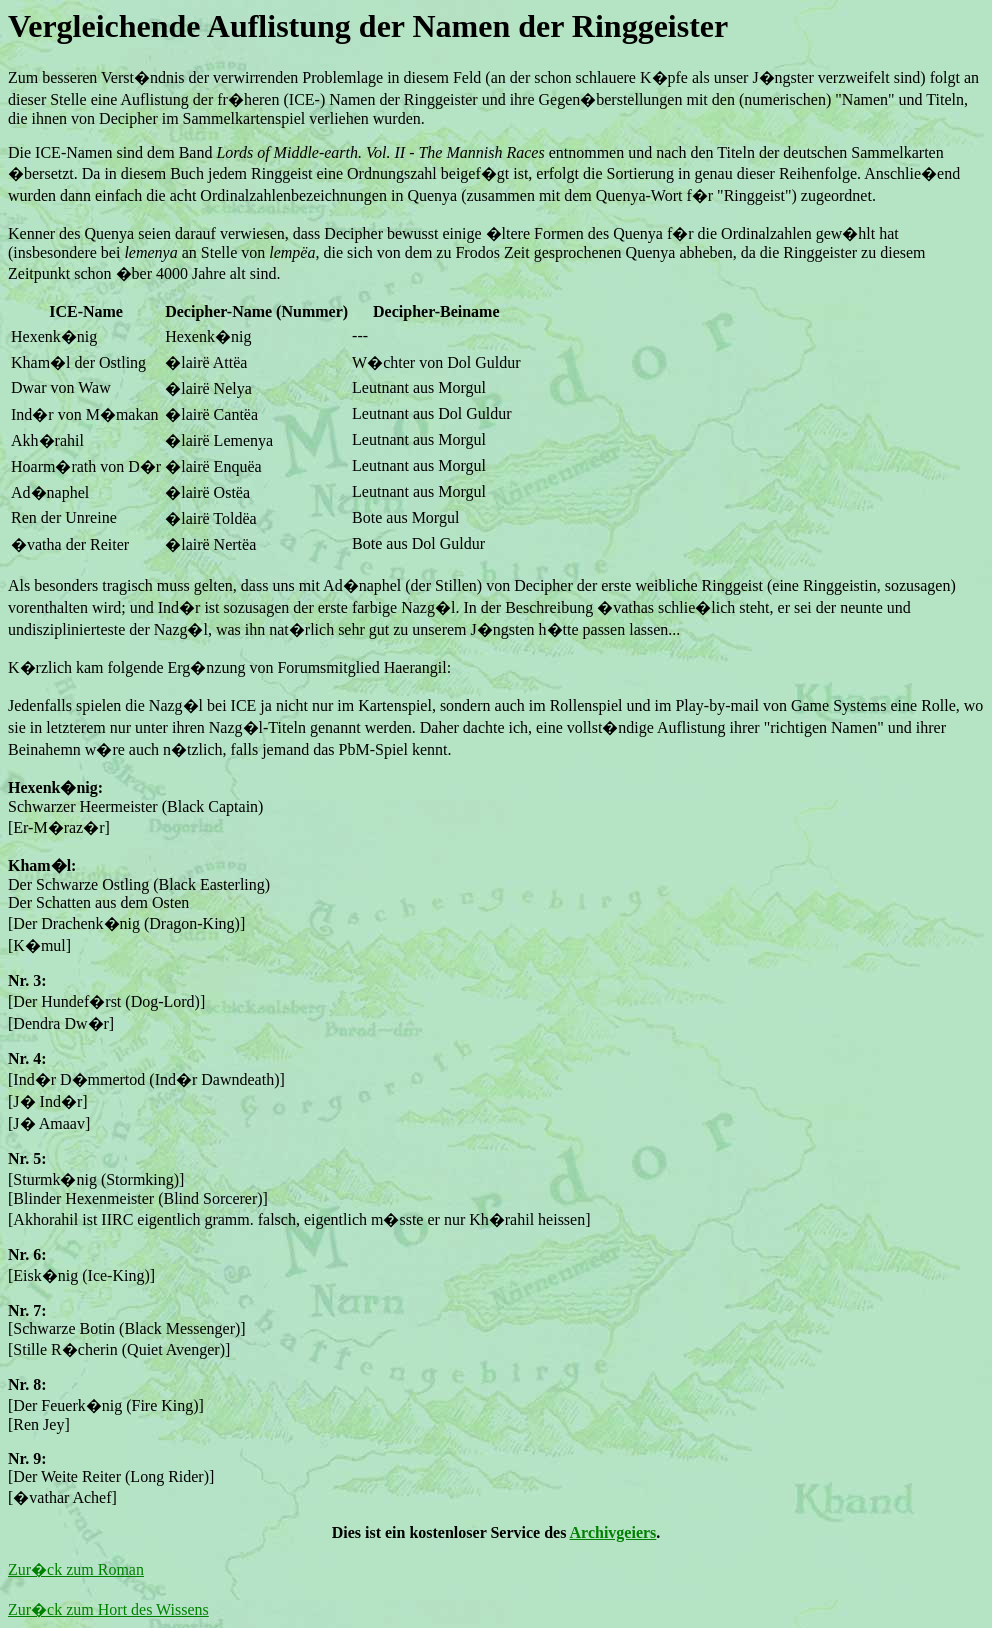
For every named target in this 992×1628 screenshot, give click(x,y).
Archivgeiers (613, 1532)
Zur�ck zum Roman (76, 1569)
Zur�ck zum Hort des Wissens (108, 1609)
